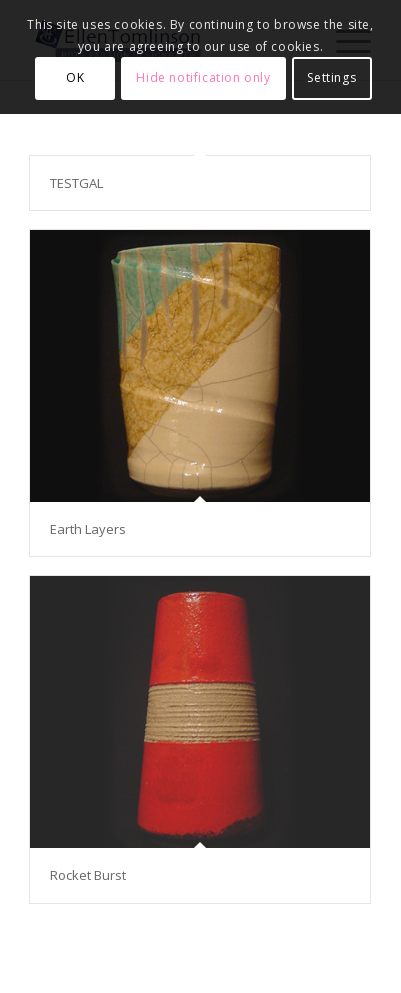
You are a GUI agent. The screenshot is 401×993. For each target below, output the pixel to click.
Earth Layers (88, 529)
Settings (331, 77)
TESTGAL (76, 183)
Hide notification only (203, 77)
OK (75, 77)
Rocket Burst (88, 875)
